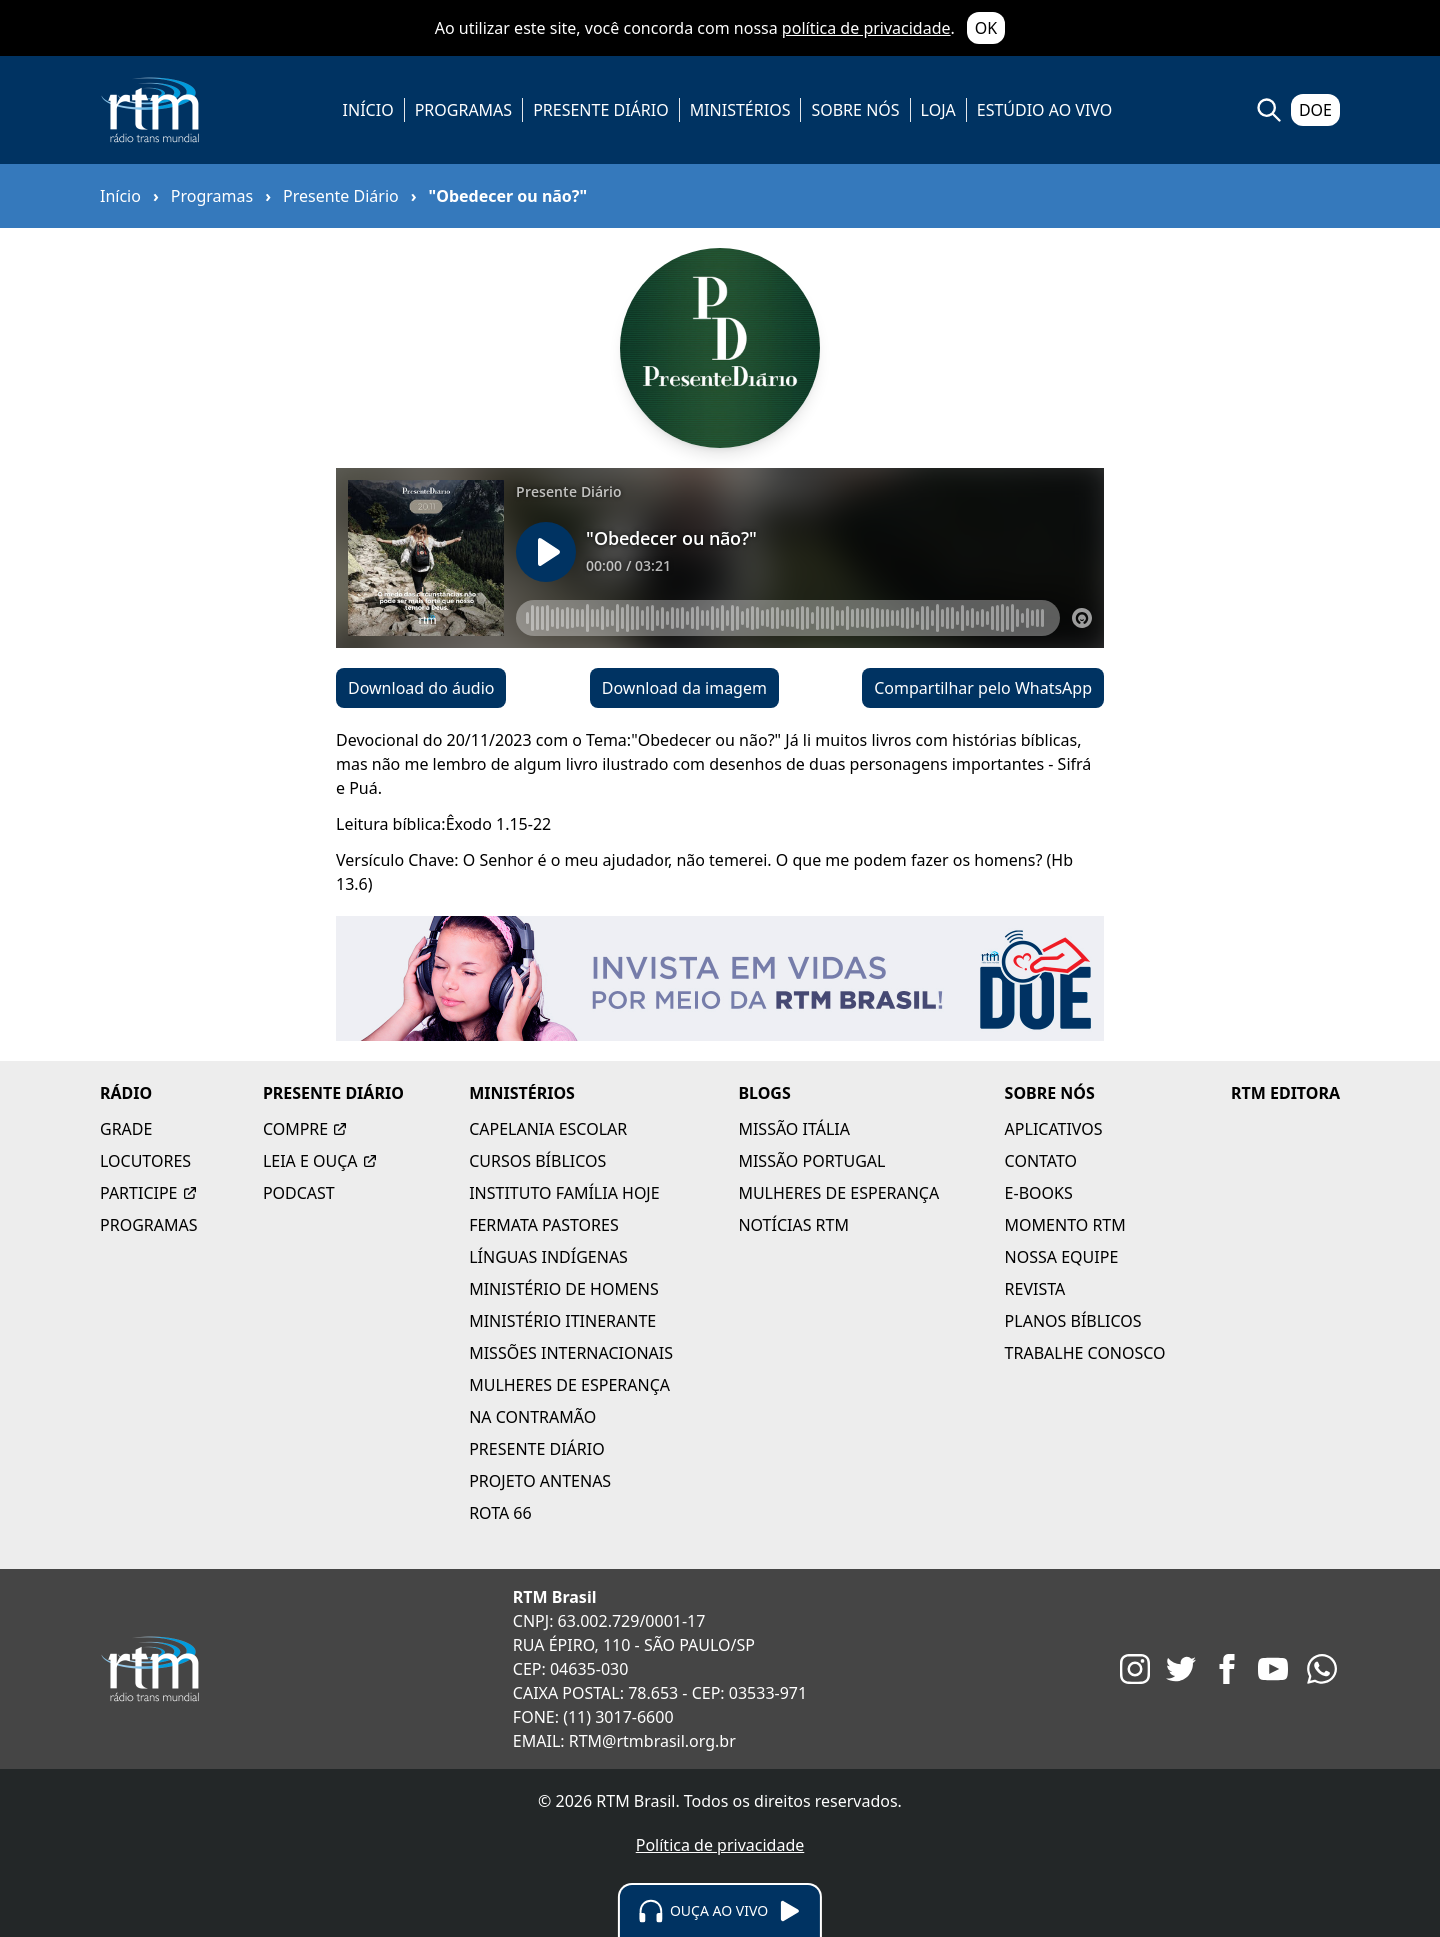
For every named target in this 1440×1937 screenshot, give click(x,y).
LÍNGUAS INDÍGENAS (548, 1257)
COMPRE (305, 1129)
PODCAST (299, 1193)
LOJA (938, 110)
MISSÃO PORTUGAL (811, 1161)
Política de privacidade (720, 1845)
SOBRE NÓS (855, 110)
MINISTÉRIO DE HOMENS (564, 1289)
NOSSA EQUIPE (1062, 1257)
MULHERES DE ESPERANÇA (569, 1385)
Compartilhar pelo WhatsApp (983, 688)
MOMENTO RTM (1065, 1225)
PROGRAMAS (463, 110)
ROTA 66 (500, 1513)
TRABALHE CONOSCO (1085, 1353)
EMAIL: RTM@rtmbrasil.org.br (624, 1741)
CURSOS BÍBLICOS (537, 1161)
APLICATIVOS (1054, 1129)
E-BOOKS (1039, 1193)
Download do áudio (421, 688)
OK (986, 28)
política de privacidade (866, 28)
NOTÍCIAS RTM (793, 1225)
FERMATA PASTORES (544, 1225)
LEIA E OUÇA (320, 1161)
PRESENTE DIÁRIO (601, 110)
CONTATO (1041, 1161)
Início (120, 196)
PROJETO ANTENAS (540, 1481)
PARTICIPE (149, 1193)
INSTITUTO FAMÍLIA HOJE (564, 1193)
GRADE (126, 1129)
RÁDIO (126, 1093)
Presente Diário (341, 196)
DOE (1315, 110)
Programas (212, 196)
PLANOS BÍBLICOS (1073, 1321)
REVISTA (1035, 1289)
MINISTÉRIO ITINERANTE (562, 1321)
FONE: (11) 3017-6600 (593, 1717)
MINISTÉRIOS (740, 110)
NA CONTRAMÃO (532, 1417)
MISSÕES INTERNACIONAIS (571, 1353)
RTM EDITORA (1285, 1093)
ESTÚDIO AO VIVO (1045, 110)
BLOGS (764, 1093)
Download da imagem (684, 688)
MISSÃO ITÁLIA (794, 1129)
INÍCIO (368, 110)
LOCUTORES (145, 1161)
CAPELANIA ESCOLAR (548, 1129)
